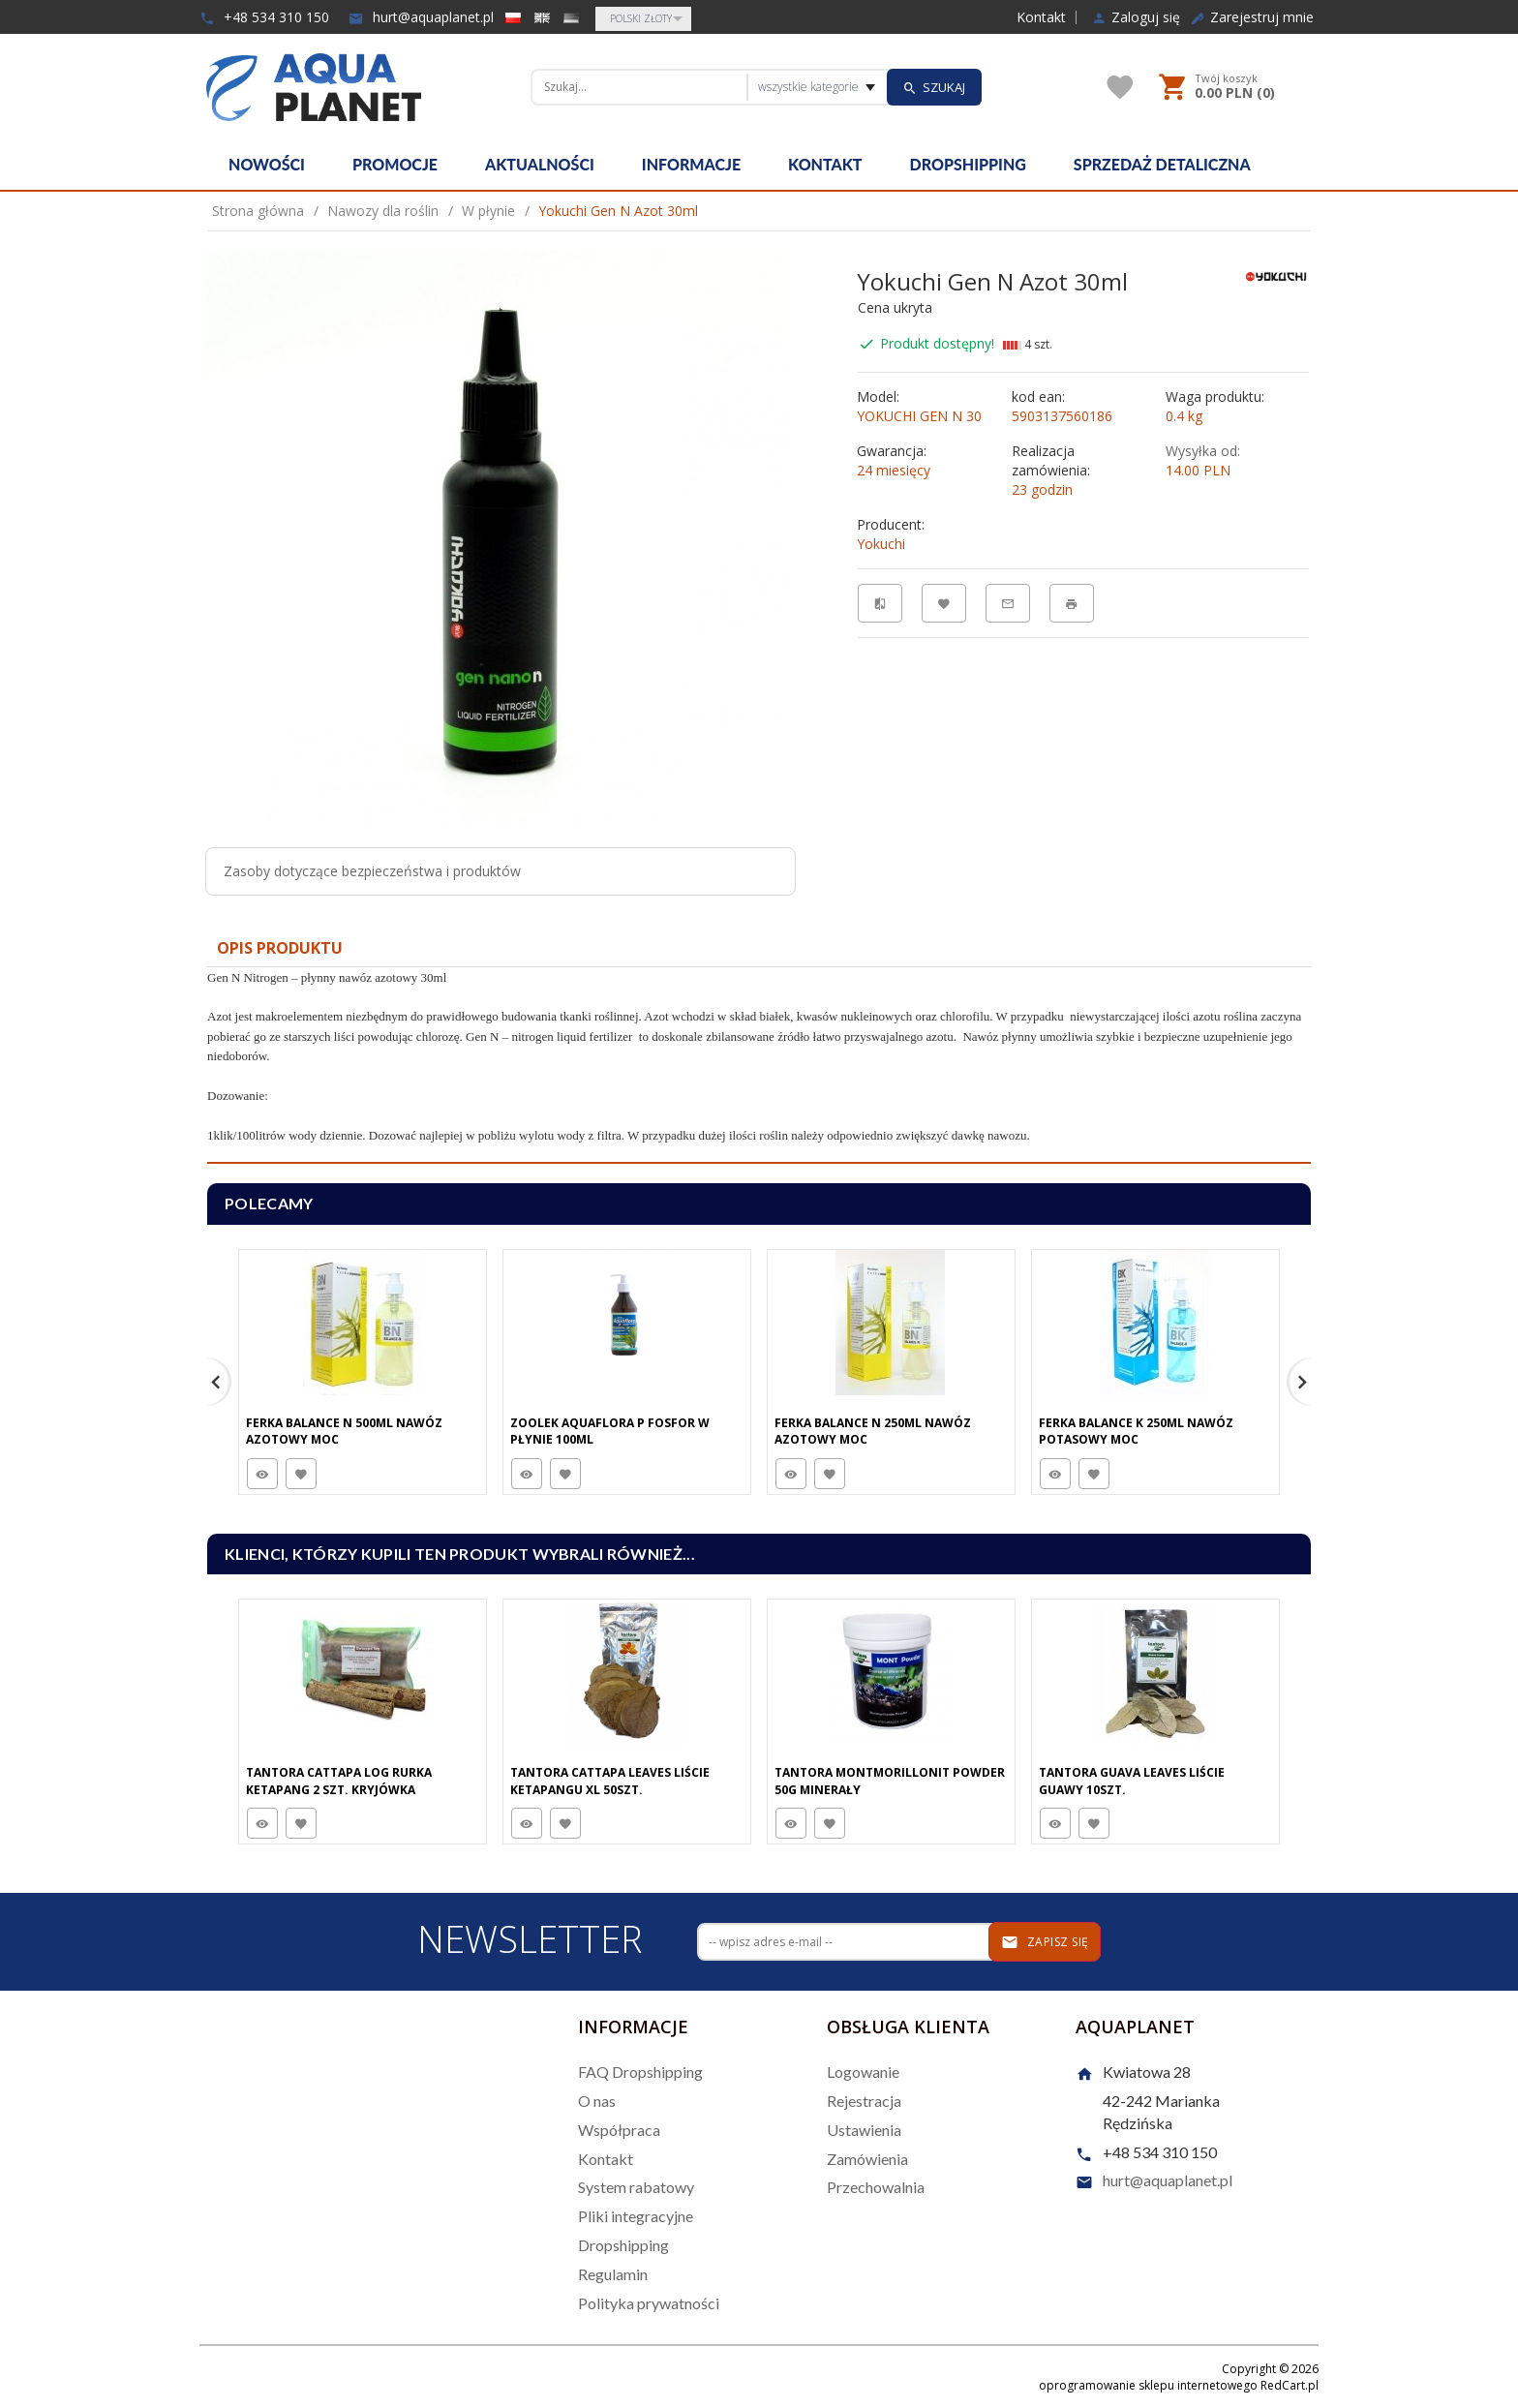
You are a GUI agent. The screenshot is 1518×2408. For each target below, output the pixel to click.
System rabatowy (636, 2187)
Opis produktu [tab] (280, 948)
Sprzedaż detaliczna (1162, 164)
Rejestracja (864, 2100)
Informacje (691, 164)
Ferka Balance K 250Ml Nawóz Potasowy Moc (1136, 1431)
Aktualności (539, 164)
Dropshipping (968, 164)
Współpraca (619, 2129)
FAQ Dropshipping (640, 2071)
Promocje (395, 164)
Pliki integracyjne (635, 2216)
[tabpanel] (759, 1065)
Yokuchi (881, 543)
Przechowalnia (876, 2187)
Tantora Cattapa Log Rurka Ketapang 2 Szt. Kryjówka (339, 1780)
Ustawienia (864, 2129)
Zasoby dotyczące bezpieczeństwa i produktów (372, 871)
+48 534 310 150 (264, 17)
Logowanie (863, 2071)
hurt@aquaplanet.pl (421, 17)
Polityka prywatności (648, 2303)
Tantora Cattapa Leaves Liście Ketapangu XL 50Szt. (610, 1780)
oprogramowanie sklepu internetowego (1148, 2385)
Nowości (266, 164)
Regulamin (613, 2274)
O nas (597, 2100)
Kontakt (1041, 17)
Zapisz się (1045, 1942)
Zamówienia (867, 2158)
